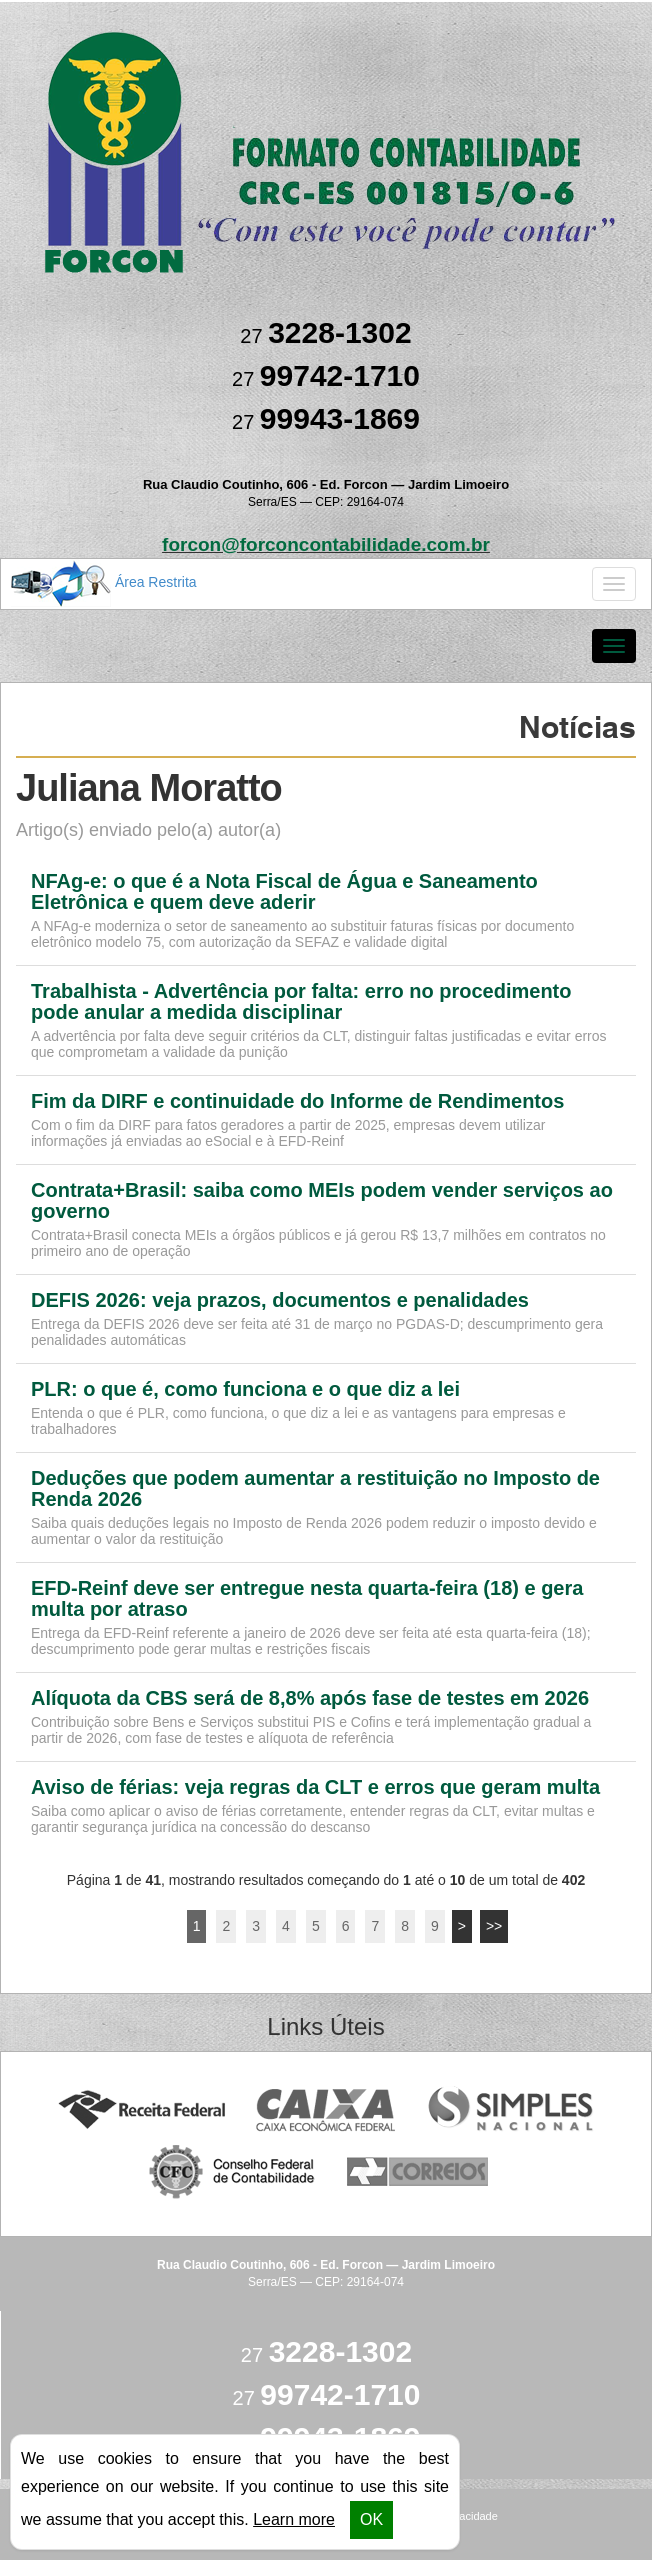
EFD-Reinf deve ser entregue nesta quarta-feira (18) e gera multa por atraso (307, 1599)
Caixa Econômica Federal (326, 2110)
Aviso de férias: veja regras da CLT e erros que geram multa (315, 1787)
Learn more (294, 2519)
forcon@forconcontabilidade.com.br (326, 544)
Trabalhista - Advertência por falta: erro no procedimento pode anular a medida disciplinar (301, 1002)
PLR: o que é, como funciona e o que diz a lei (245, 1389)
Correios (418, 2172)
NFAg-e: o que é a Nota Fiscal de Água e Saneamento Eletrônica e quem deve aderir (284, 892)
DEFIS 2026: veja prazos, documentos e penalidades (280, 1300)
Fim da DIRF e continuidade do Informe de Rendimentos (297, 1101)
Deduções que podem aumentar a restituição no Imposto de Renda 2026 (315, 1489)
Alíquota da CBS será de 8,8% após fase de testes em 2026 (310, 1698)
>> (494, 1926)
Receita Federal (141, 2110)
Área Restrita (104, 583)
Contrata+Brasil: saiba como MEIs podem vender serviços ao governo (322, 1201)
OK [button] (371, 2519)
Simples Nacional (510, 2110)
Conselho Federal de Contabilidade (233, 2172)
